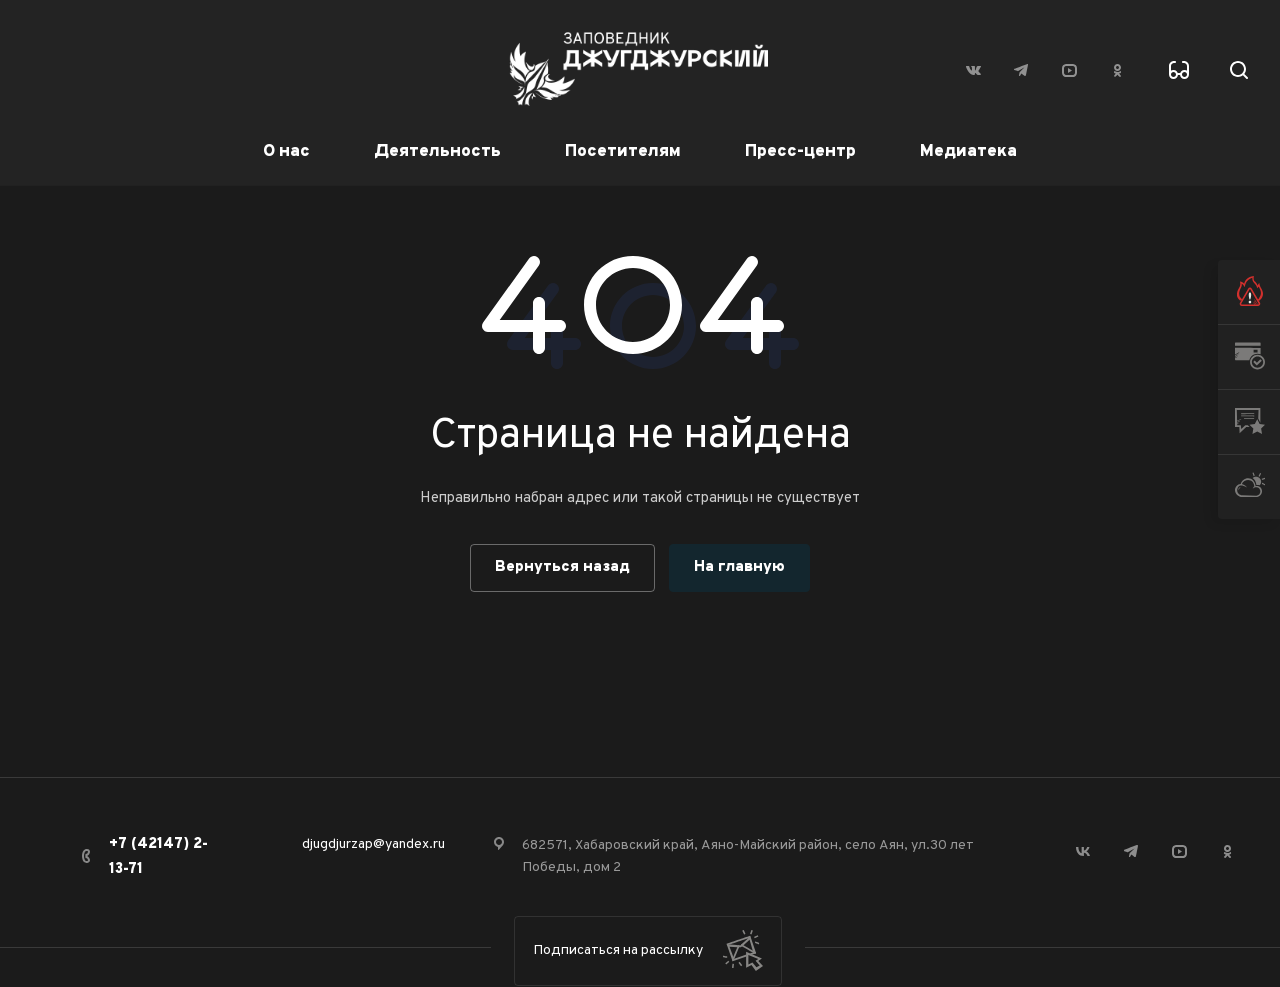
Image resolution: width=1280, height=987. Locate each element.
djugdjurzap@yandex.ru (373, 844)
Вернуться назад (562, 567)
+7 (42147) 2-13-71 (158, 857)
